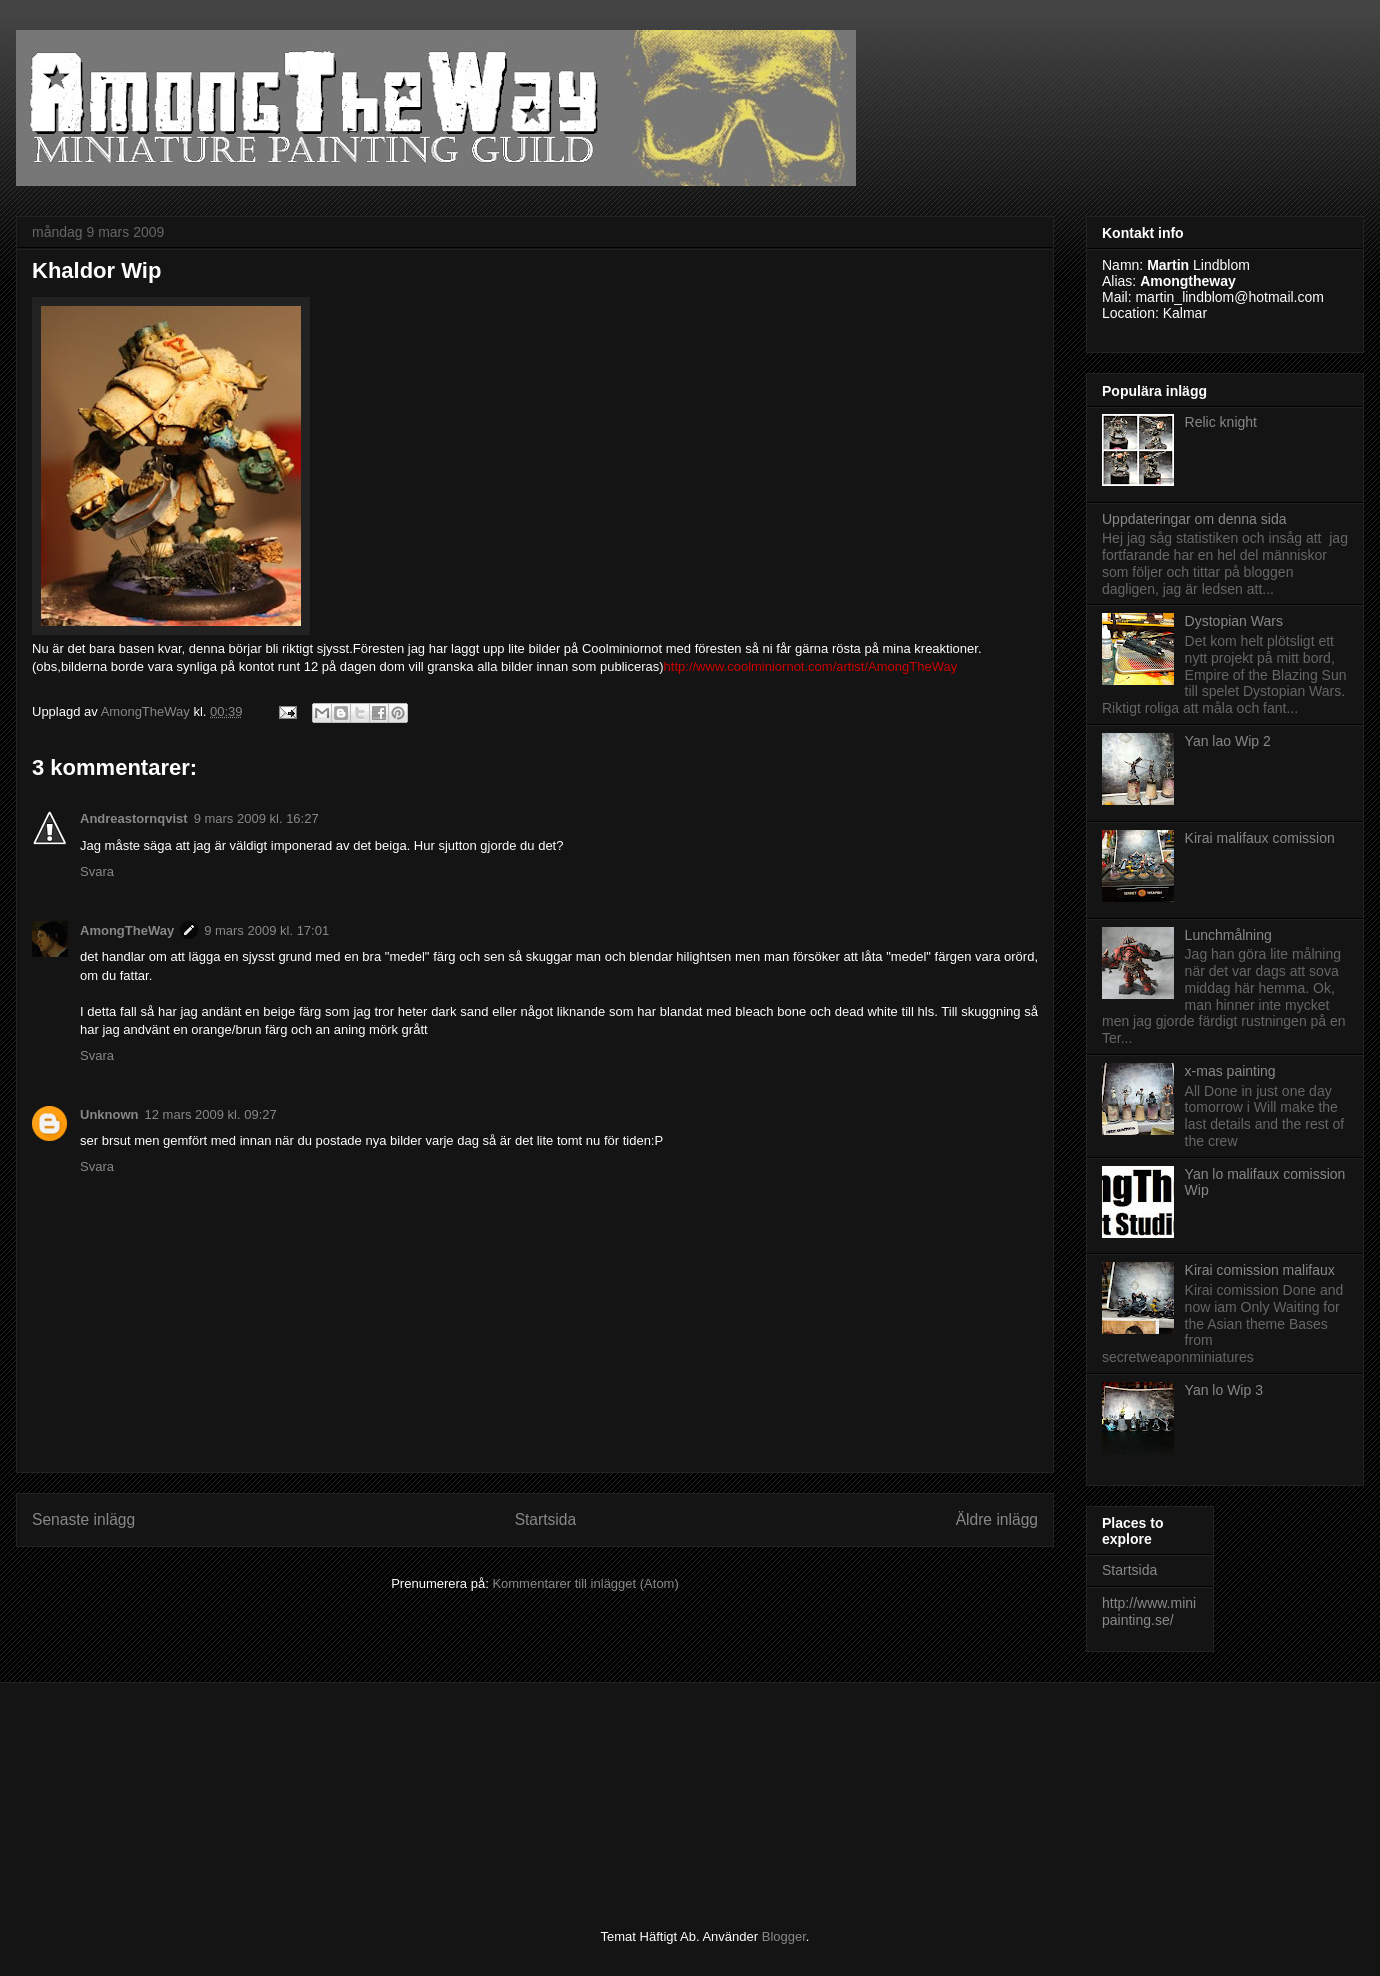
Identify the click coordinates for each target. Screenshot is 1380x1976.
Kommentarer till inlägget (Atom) (585, 1583)
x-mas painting (1230, 1071)
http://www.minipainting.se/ (1149, 1611)
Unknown (109, 1114)
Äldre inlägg (997, 1519)
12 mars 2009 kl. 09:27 (211, 1114)
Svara (97, 871)
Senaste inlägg (83, 1519)
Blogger (784, 1936)
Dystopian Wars (1234, 621)
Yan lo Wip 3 (1224, 1390)
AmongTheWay (127, 930)
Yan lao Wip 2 (1228, 741)
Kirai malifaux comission (1260, 838)
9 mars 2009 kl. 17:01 (266, 930)
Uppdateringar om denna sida (1194, 519)
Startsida (546, 1519)
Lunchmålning (1228, 935)
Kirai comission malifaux (1260, 1270)
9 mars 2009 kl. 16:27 (256, 818)
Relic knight (1221, 422)
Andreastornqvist (134, 818)
